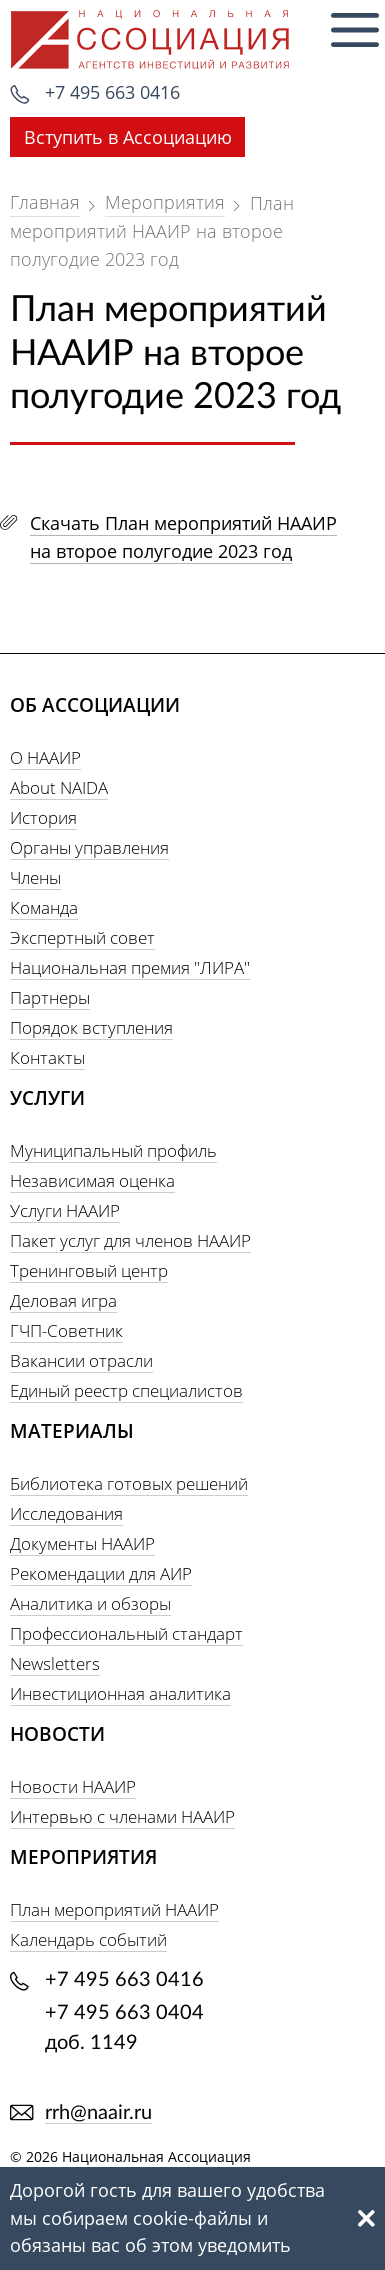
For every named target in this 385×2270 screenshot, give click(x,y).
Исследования (66, 1513)
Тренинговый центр (89, 1270)
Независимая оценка (92, 1180)
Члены (35, 877)
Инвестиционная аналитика (120, 1693)
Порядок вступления (91, 1027)
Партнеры (50, 997)
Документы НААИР (82, 1543)
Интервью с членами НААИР (122, 1816)
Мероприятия (165, 202)
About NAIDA (59, 787)
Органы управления (89, 847)
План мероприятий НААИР (114, 1909)
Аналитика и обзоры (90, 1603)
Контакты (47, 1057)
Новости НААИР (73, 1786)
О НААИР (45, 757)
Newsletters (55, 1663)
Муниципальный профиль (113, 1150)
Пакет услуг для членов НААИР (130, 1240)
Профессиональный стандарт (126, 1633)
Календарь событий (88, 1939)
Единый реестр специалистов (126, 1390)
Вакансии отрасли (81, 1360)
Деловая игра (63, 1300)
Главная (45, 202)
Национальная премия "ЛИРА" (130, 967)
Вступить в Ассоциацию (128, 137)
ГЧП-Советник (66, 1330)
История (43, 817)
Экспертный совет (82, 937)
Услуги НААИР (65, 1210)
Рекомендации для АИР (101, 1573)
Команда (44, 907)
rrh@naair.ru (98, 2113)
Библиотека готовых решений (129, 1483)
